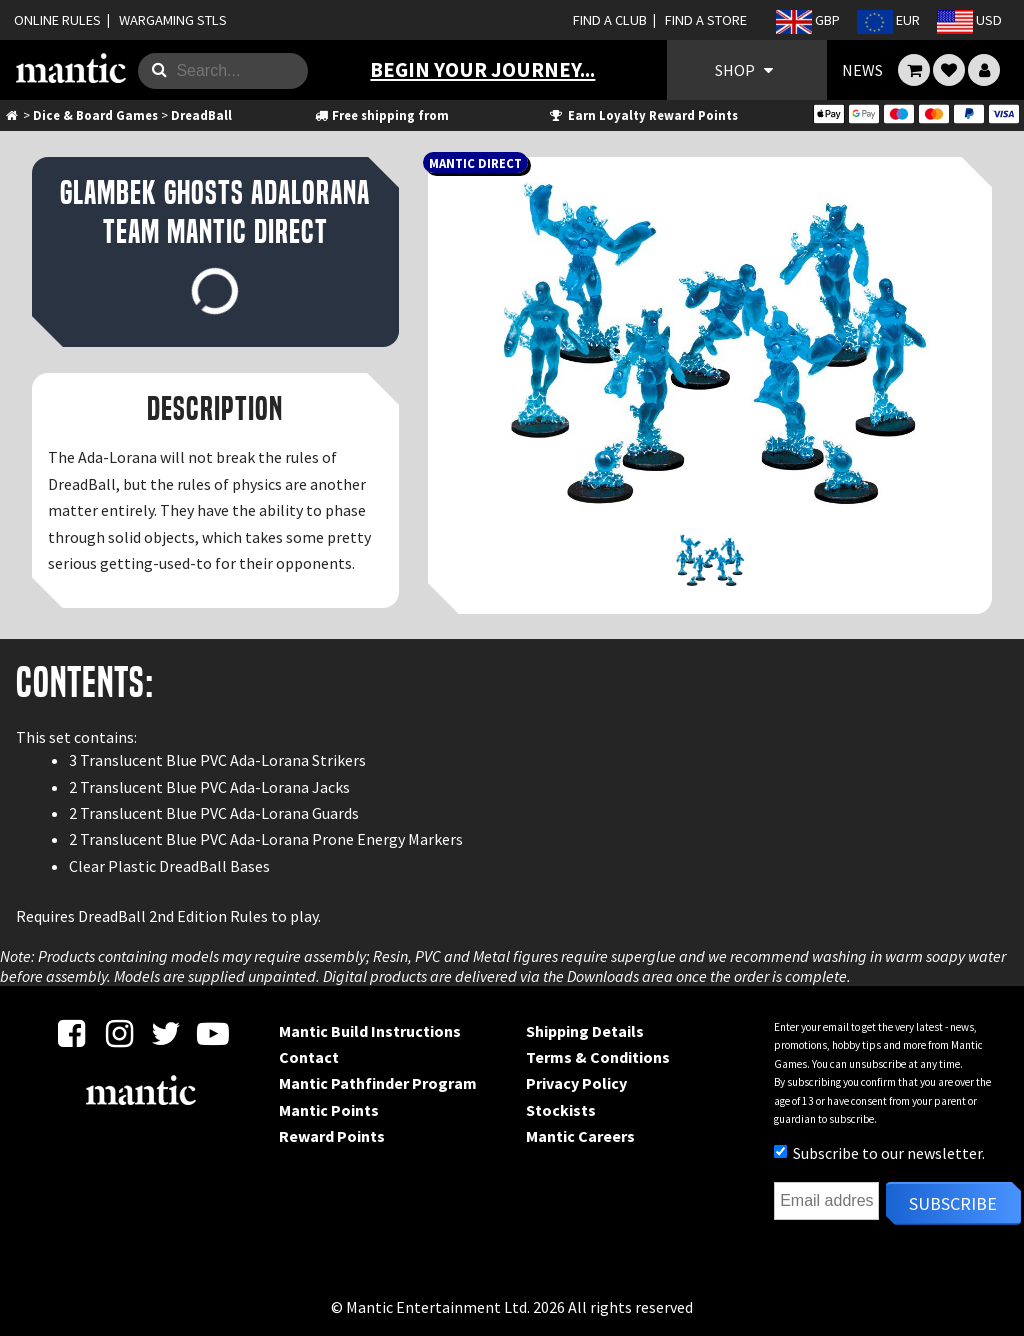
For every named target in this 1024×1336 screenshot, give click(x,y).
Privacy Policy (576, 1083)
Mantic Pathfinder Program (378, 1083)
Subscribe (953, 1203)
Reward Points (332, 1136)
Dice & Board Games (95, 115)
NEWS (862, 70)
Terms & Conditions (598, 1057)
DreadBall (201, 115)
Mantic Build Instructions (370, 1031)
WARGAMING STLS (173, 20)
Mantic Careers (580, 1136)
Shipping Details (585, 1031)
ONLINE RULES (57, 20)
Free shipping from (381, 115)
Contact (309, 1057)
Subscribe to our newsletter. (879, 1153)
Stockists (561, 1110)
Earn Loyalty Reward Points (642, 115)
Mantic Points (329, 1110)
